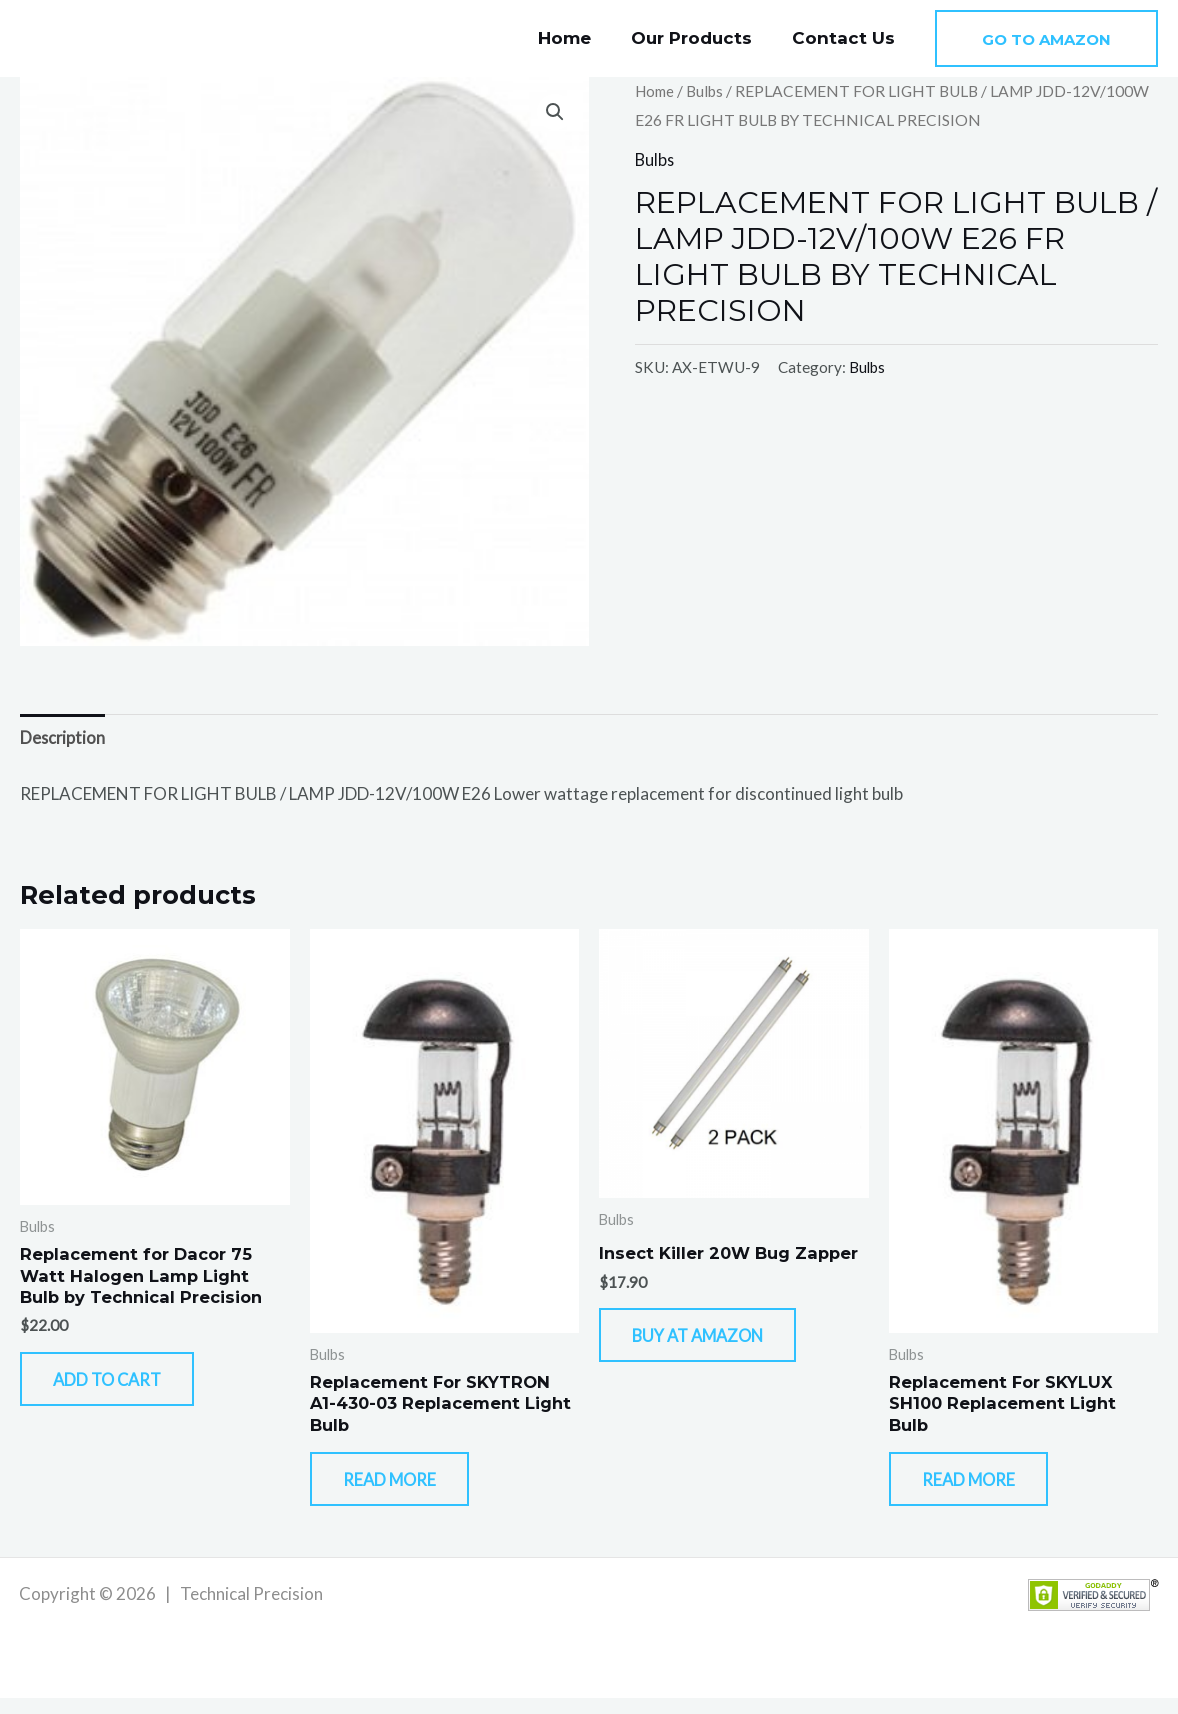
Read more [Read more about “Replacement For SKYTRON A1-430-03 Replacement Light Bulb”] (405, 1490)
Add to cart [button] (124, 1389)
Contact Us (846, 38)
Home (579, 38)
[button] (1046, 38)
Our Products (700, 38)
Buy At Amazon (716, 1343)
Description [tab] (63, 738)
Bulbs (709, 91)
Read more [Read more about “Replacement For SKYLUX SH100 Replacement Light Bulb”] (984, 1490)
